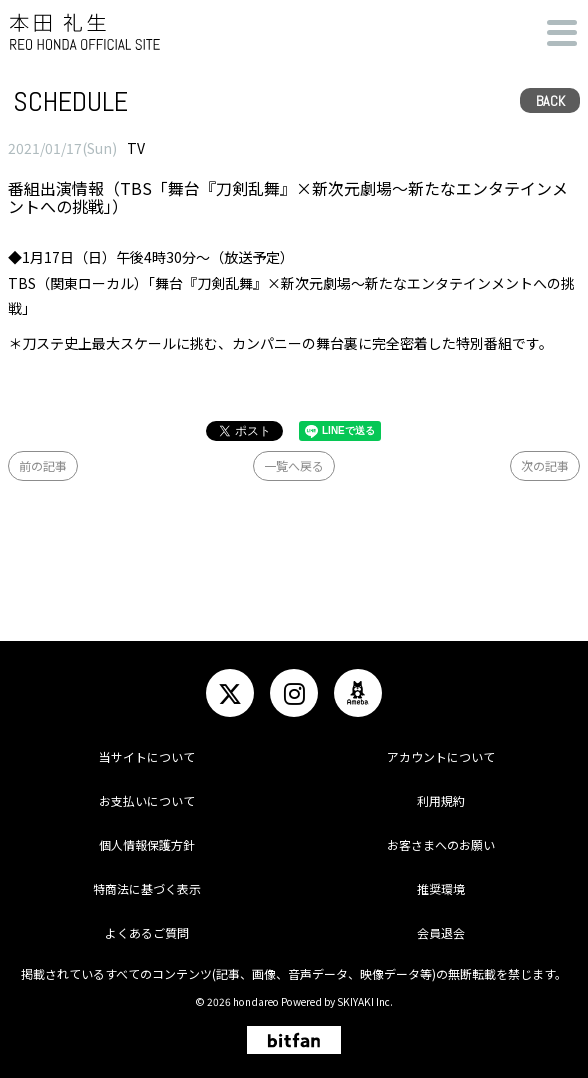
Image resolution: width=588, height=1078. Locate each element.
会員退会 (441, 932)
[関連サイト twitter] (230, 693)
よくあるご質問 (147, 932)
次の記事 (545, 465)
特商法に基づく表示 (147, 888)
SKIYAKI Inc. (365, 1001)
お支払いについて (147, 800)
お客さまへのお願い (441, 844)
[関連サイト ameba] (358, 693)
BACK (550, 101)
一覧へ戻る (294, 465)
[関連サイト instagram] (294, 693)
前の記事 (43, 465)
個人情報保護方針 (147, 844)
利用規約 (441, 800)
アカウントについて (441, 756)
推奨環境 (441, 888)
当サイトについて (147, 756)
